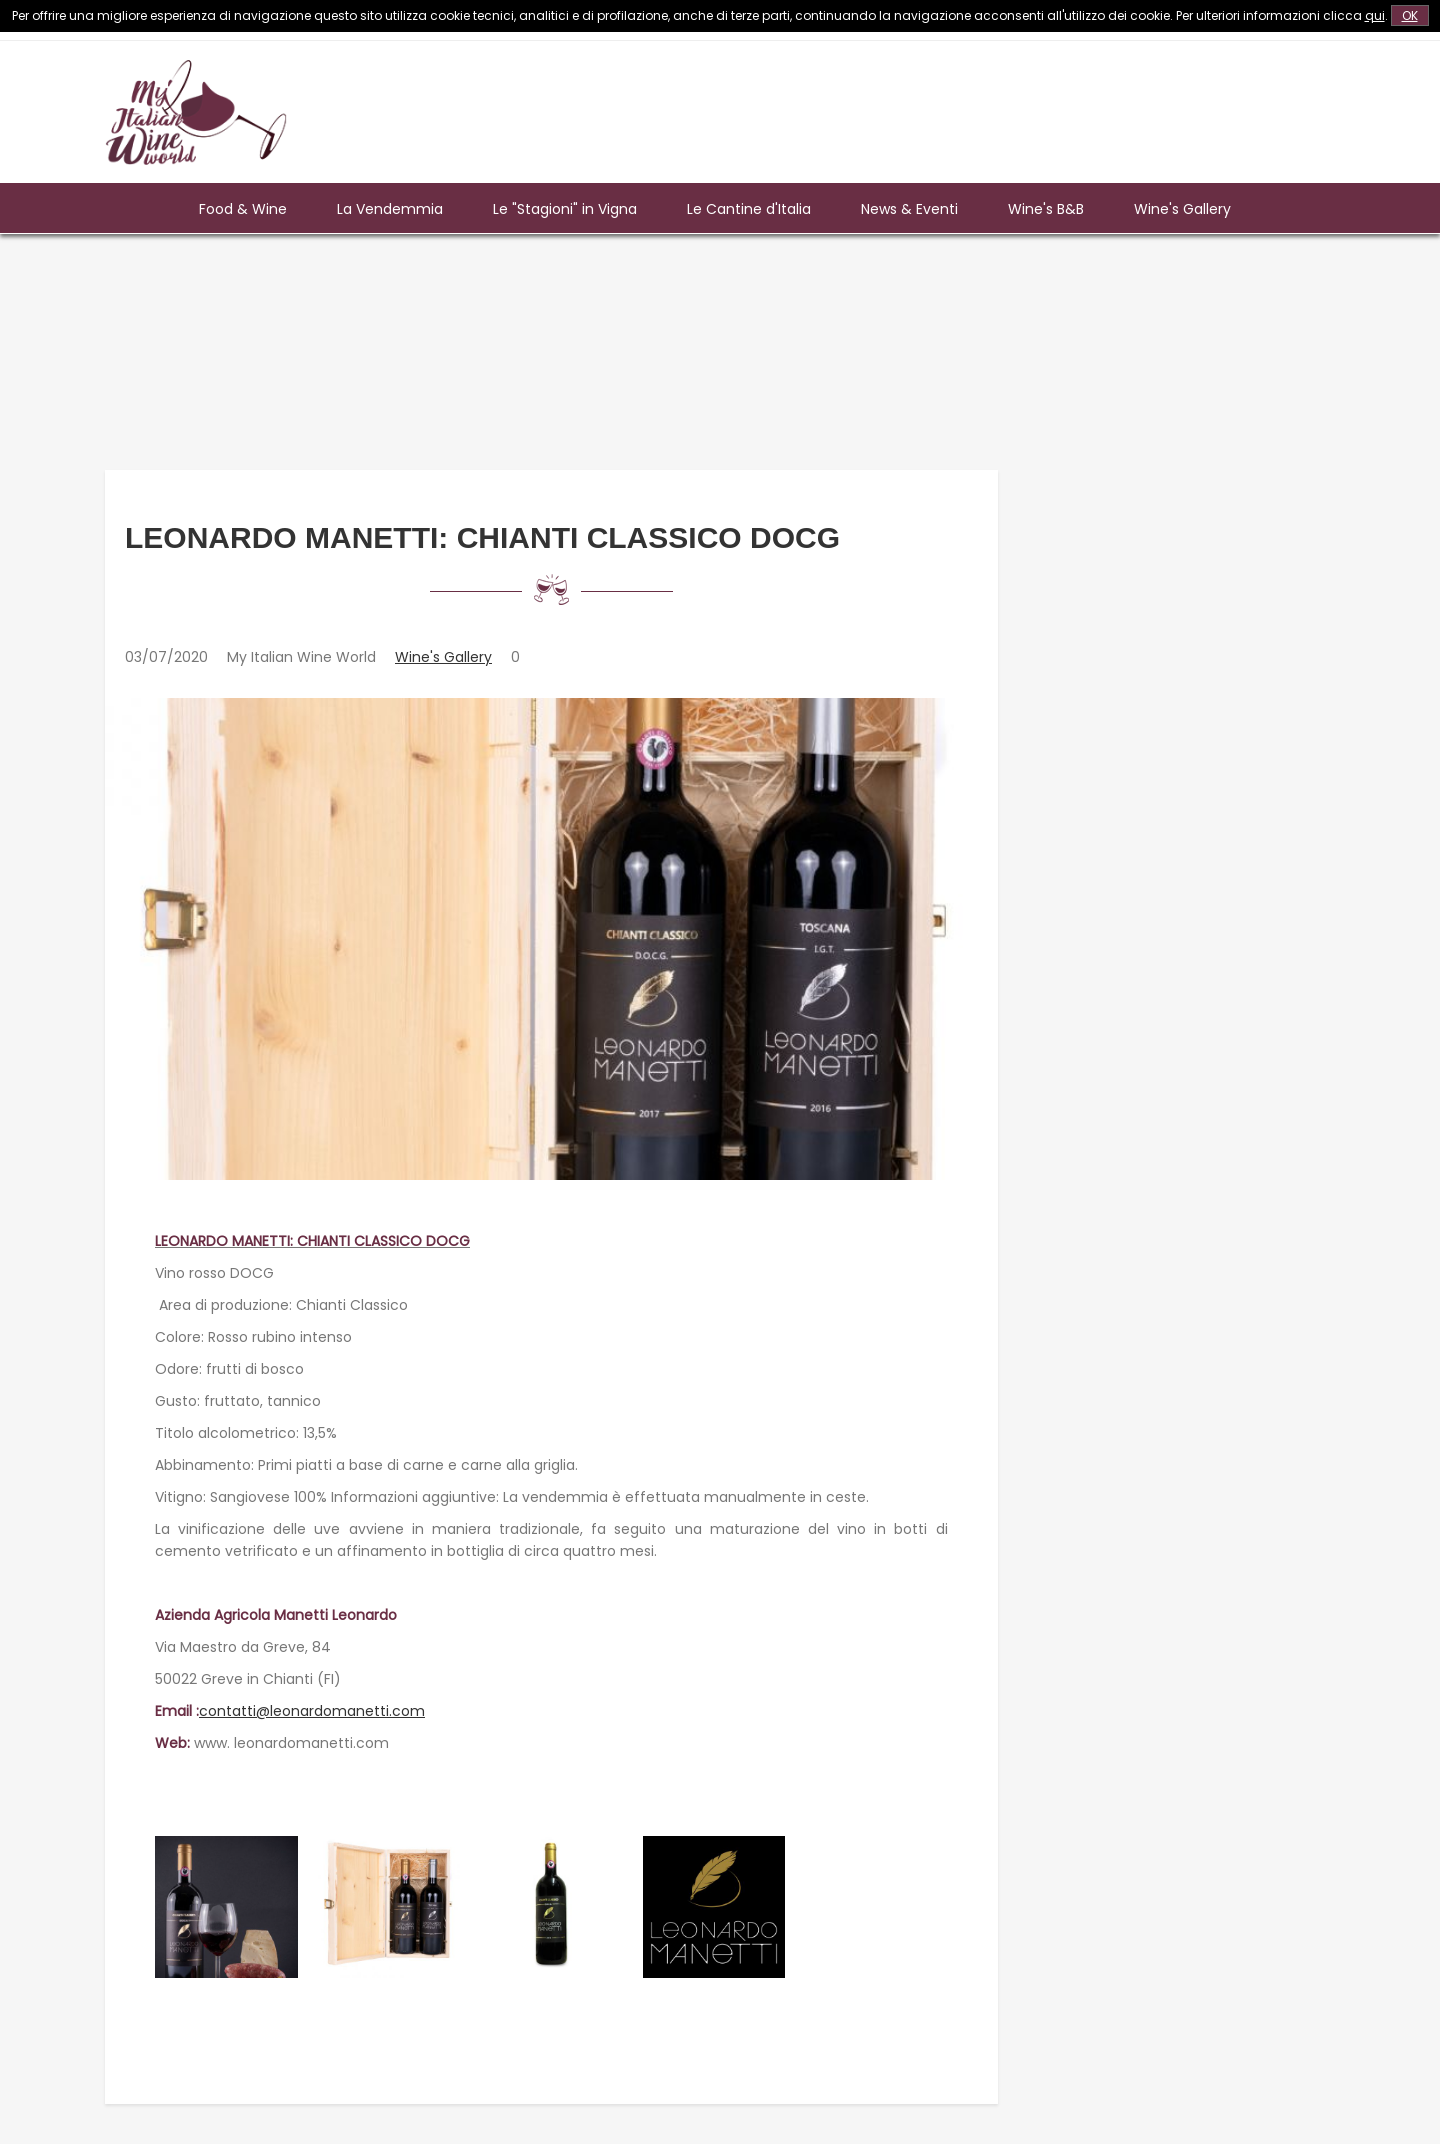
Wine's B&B (1046, 209)
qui (1375, 15)
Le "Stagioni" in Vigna (565, 209)
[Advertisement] (971, 105)
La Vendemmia (390, 209)
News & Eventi (909, 209)
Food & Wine (243, 209)
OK (1410, 15)
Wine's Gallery (1182, 209)
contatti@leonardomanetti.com (312, 1711)
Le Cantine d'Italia (749, 209)
